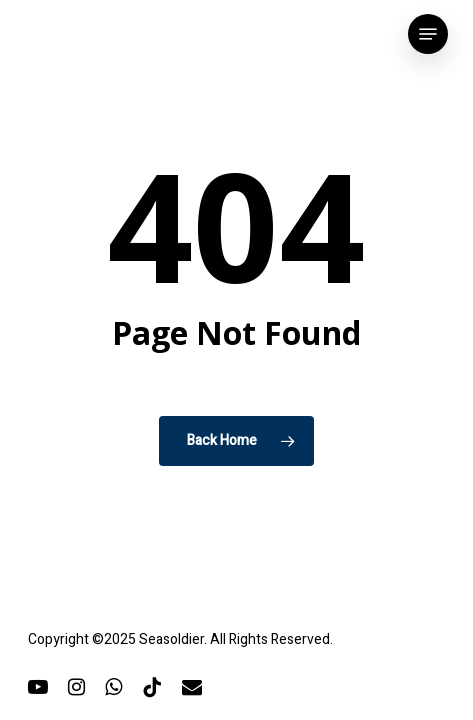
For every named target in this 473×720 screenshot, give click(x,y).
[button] (428, 34)
